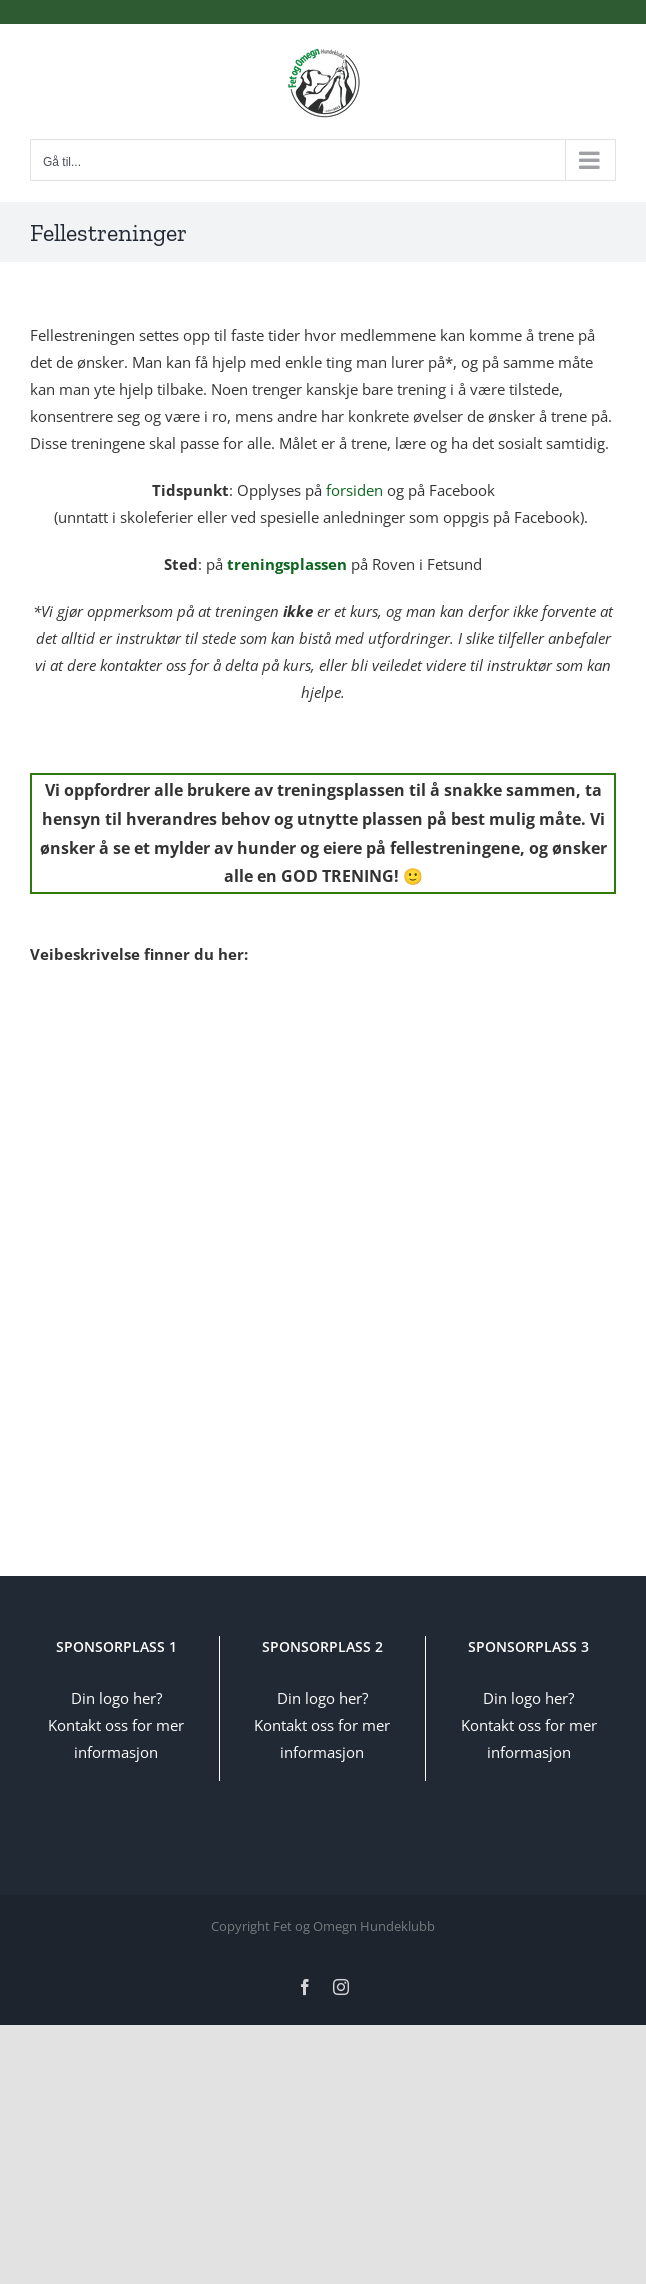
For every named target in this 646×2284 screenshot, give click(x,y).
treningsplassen (287, 564)
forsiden (354, 490)
